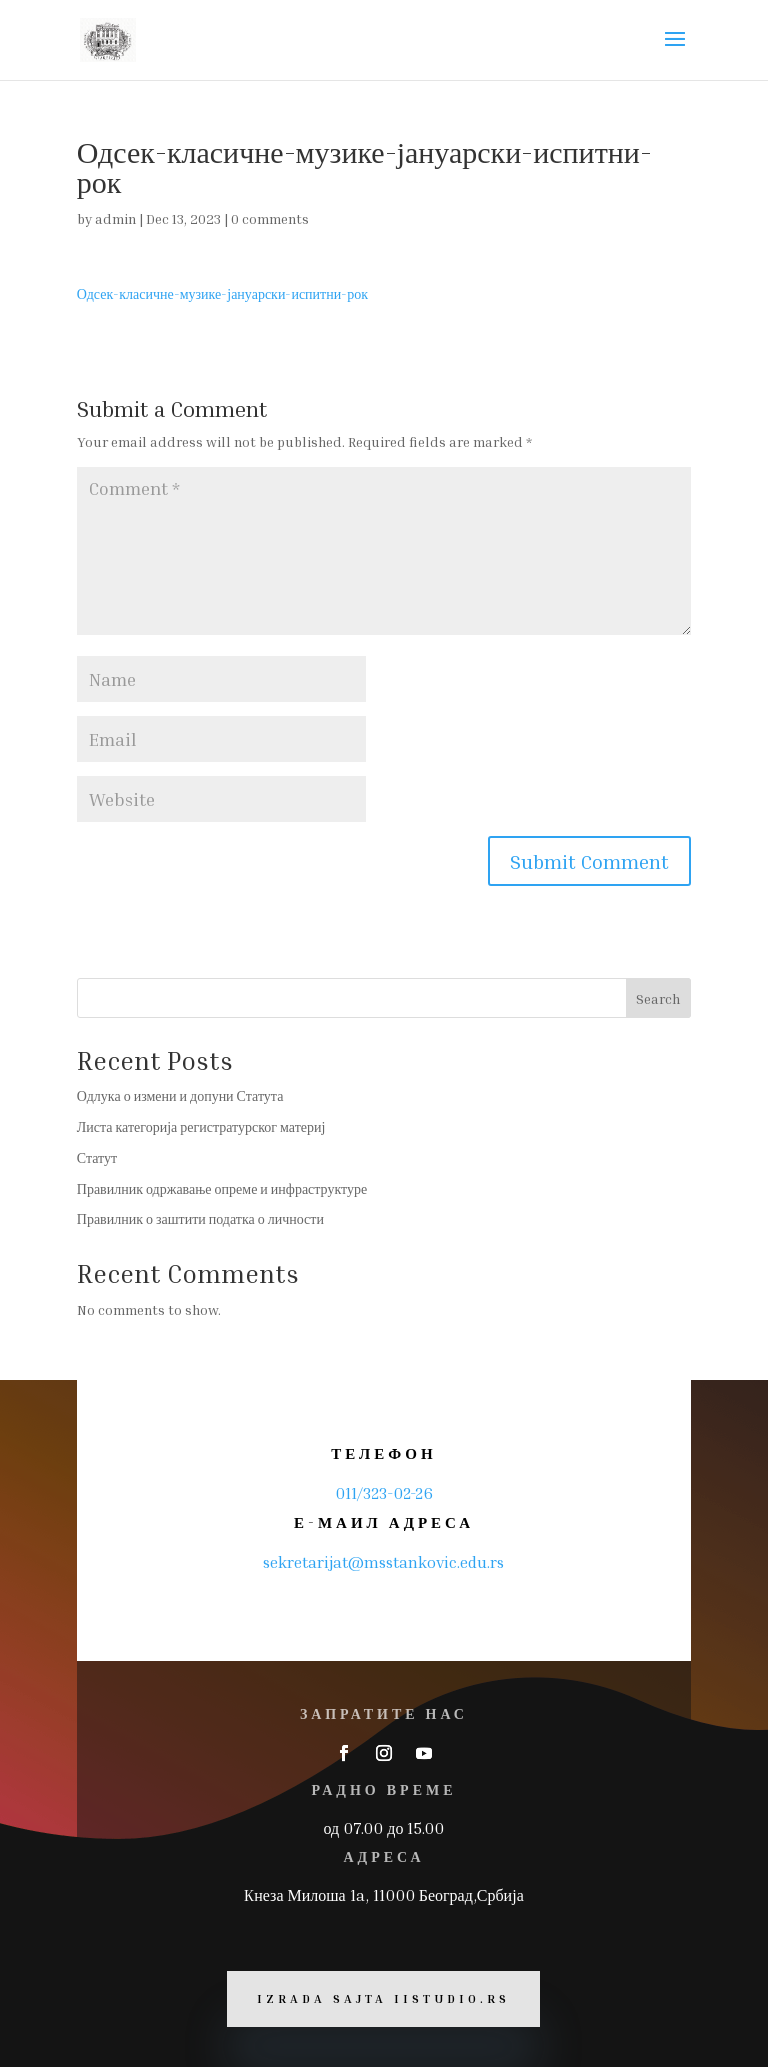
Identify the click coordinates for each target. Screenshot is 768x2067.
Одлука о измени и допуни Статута (180, 1095)
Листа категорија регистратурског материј (201, 1126)
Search (658, 998)
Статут (97, 1157)
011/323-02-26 (384, 1493)
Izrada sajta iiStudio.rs (383, 1998)
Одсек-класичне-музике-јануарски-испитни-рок (222, 293)
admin (115, 218)
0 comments (270, 218)
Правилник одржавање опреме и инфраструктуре (222, 1188)
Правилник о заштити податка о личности (200, 1218)
